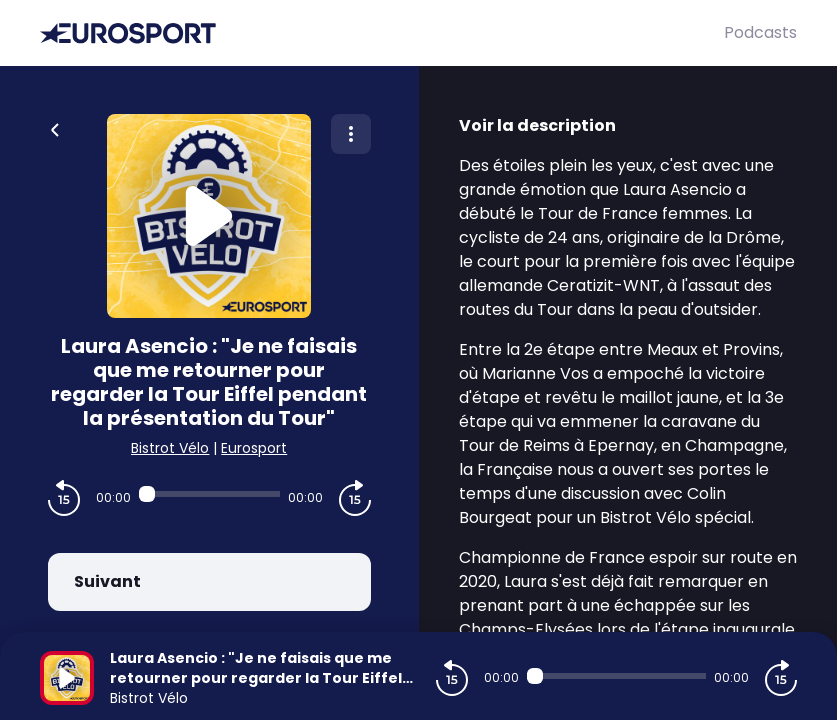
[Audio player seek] (209, 494)
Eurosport (254, 448)
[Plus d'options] (351, 134)
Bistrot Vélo (170, 448)
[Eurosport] (382, 33)
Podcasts (760, 32)
